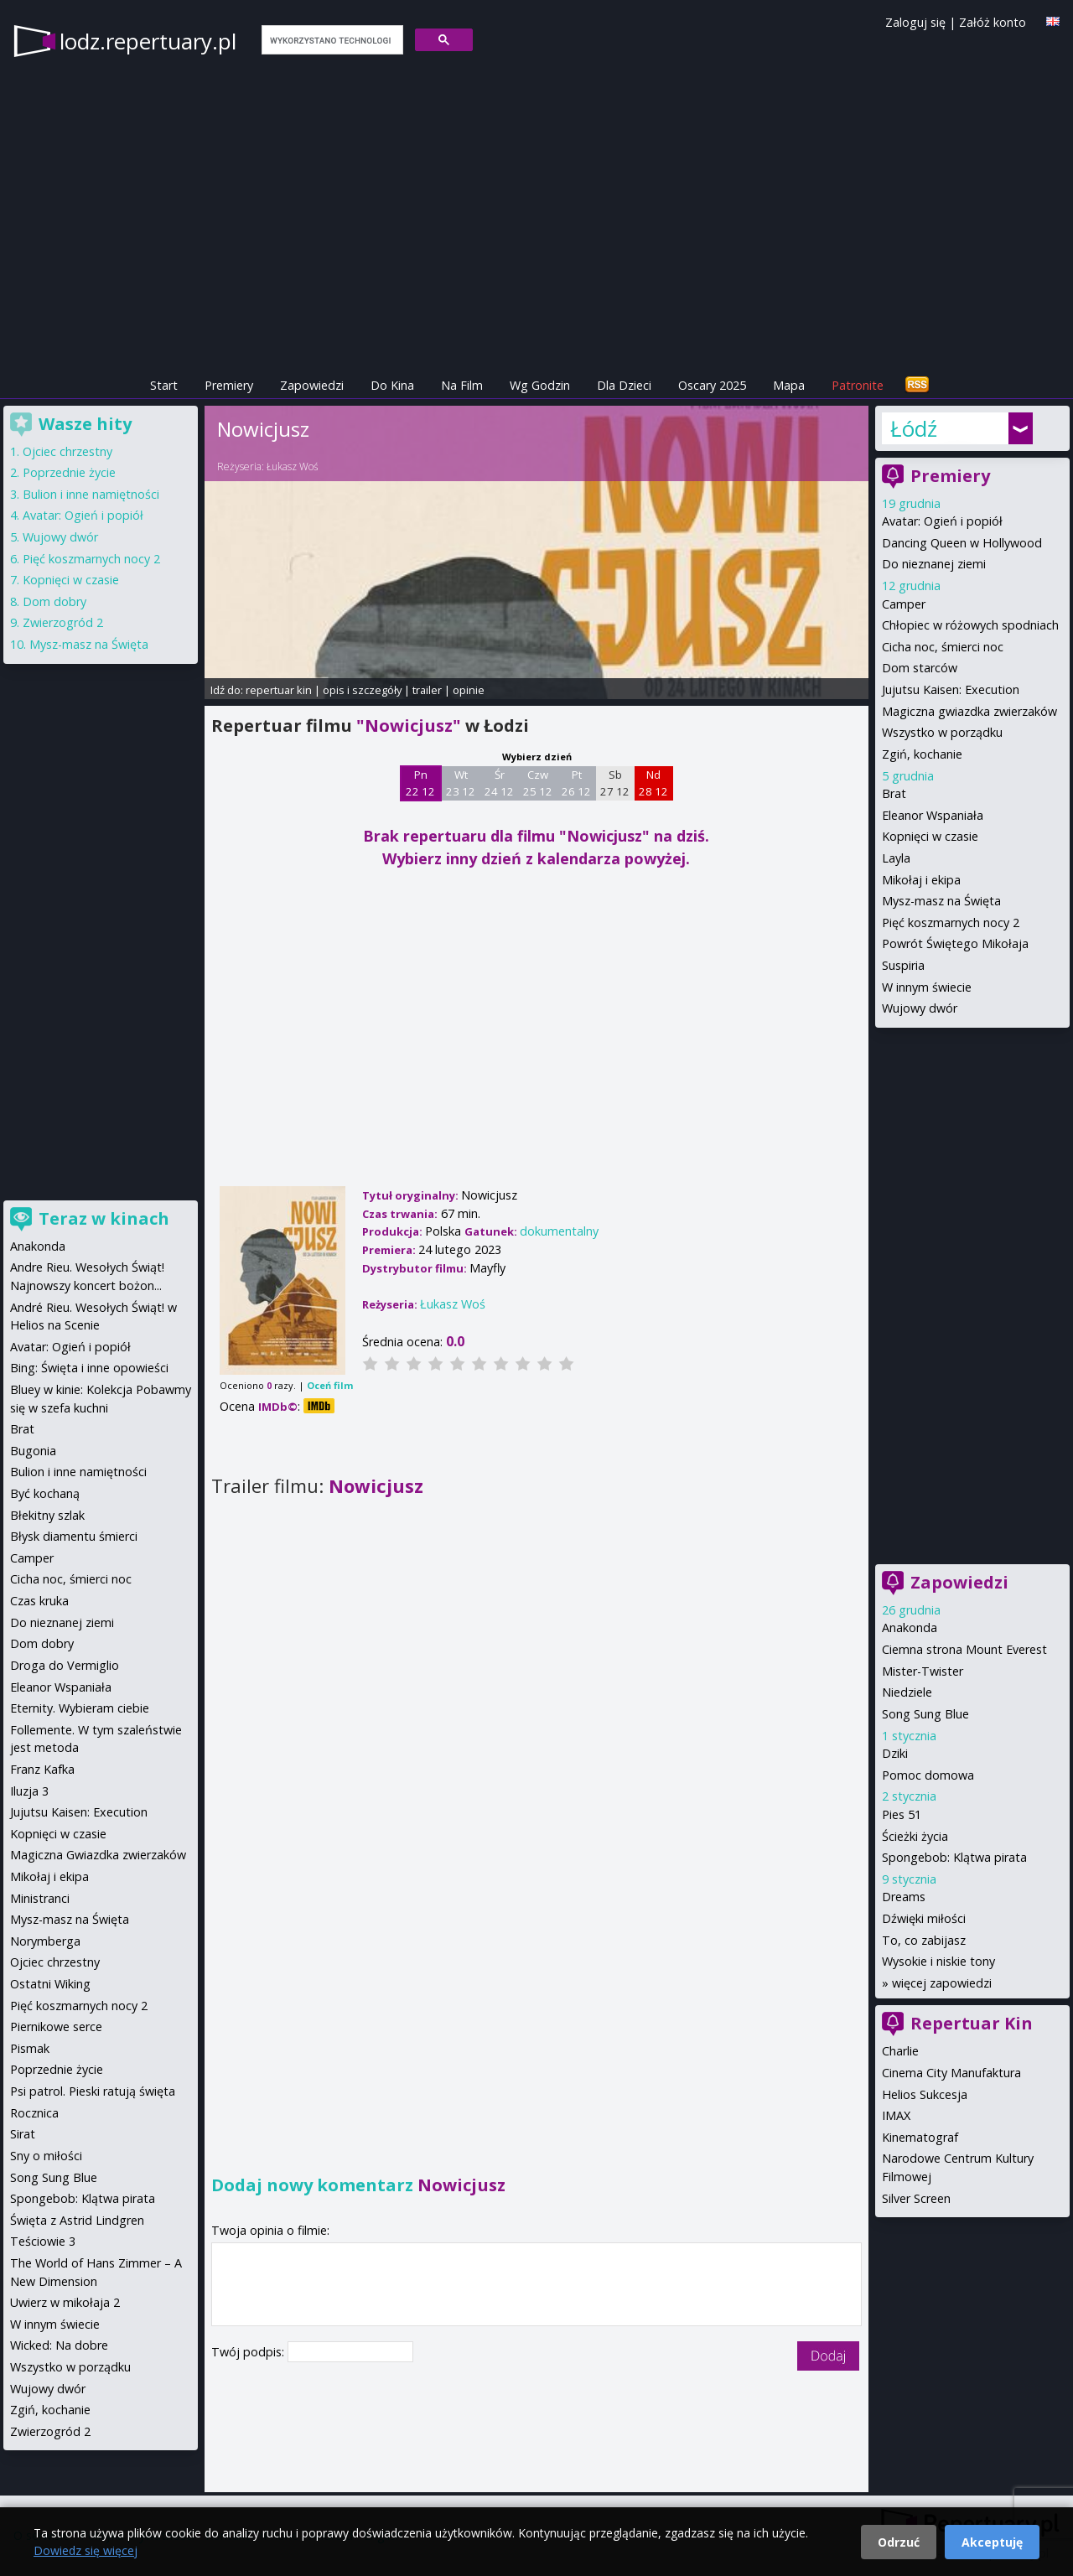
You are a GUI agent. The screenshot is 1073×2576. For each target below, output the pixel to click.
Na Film (462, 385)
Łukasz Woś (293, 466)
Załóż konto (992, 22)
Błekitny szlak (47, 1515)
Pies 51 (901, 1814)
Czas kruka (39, 1601)
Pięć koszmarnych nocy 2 (950, 922)
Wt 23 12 (460, 783)
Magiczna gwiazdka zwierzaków (969, 711)
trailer (427, 689)
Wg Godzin (540, 385)
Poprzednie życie (69, 472)
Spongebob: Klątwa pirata (954, 1857)
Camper (903, 604)
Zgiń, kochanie (922, 754)
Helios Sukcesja (924, 2094)
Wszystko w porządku (942, 732)
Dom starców (919, 668)
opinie (469, 689)
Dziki (895, 1753)
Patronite (858, 385)
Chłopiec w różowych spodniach (970, 625)
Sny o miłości (46, 2156)
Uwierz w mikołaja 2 (65, 2302)
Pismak (29, 2048)
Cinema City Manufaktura (951, 2073)
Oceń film (330, 1385)
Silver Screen (916, 2198)
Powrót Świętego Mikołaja (955, 943)
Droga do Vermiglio (64, 1665)
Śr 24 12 (499, 783)
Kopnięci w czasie (930, 836)
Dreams (903, 1897)
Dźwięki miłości (924, 1918)
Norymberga (45, 1941)
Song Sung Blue (925, 1714)
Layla (896, 858)
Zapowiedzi (312, 385)
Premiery (229, 385)
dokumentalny (559, 1231)
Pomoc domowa (928, 1775)
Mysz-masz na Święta (941, 901)
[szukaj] (330, 40)
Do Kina (392, 385)
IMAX (896, 2115)
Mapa (789, 385)
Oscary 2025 (712, 385)
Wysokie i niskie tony (938, 1961)
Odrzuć (899, 2542)
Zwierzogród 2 (63, 622)
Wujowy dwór (919, 1008)
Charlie (900, 2051)
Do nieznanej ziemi (934, 564)
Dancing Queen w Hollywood (962, 543)
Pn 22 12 (420, 783)
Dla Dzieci (624, 385)
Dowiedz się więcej (85, 2550)
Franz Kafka (42, 1769)
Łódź (913, 428)
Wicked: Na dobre (59, 2345)
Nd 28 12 (653, 783)
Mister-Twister (922, 1671)
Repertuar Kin (971, 2023)
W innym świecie (927, 987)
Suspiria (903, 965)
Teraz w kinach (104, 1218)
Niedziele (907, 1692)
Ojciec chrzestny (67, 451)
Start (164, 385)
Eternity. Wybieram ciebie (79, 1708)
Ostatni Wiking (50, 1984)
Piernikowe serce (56, 2026)
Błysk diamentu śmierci (73, 1536)
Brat (894, 793)
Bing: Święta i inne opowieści (89, 1368)
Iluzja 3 (29, 1791)
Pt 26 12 (576, 783)
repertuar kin (279, 689)
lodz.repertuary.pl (148, 41)
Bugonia (33, 1451)
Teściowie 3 (42, 2241)
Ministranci (40, 1898)
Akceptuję (992, 2542)
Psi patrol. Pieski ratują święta (92, 2091)
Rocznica (34, 2113)
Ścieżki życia (915, 1836)
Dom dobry (54, 601)
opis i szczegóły (362, 689)
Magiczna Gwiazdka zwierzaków (98, 1855)
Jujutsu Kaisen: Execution (950, 689)
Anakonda (909, 1627)
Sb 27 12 (615, 783)
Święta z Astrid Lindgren (77, 2220)
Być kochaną (45, 1493)
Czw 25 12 (537, 783)
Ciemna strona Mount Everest (964, 1649)
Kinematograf (920, 2137)
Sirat (22, 2134)
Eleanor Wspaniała (932, 815)
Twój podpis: (249, 2352)
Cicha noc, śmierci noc (942, 647)
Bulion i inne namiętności (91, 494)
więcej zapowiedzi (942, 1983)
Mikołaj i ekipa (921, 880)
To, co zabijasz (924, 1940)
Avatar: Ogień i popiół (942, 521)
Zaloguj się (915, 22)
